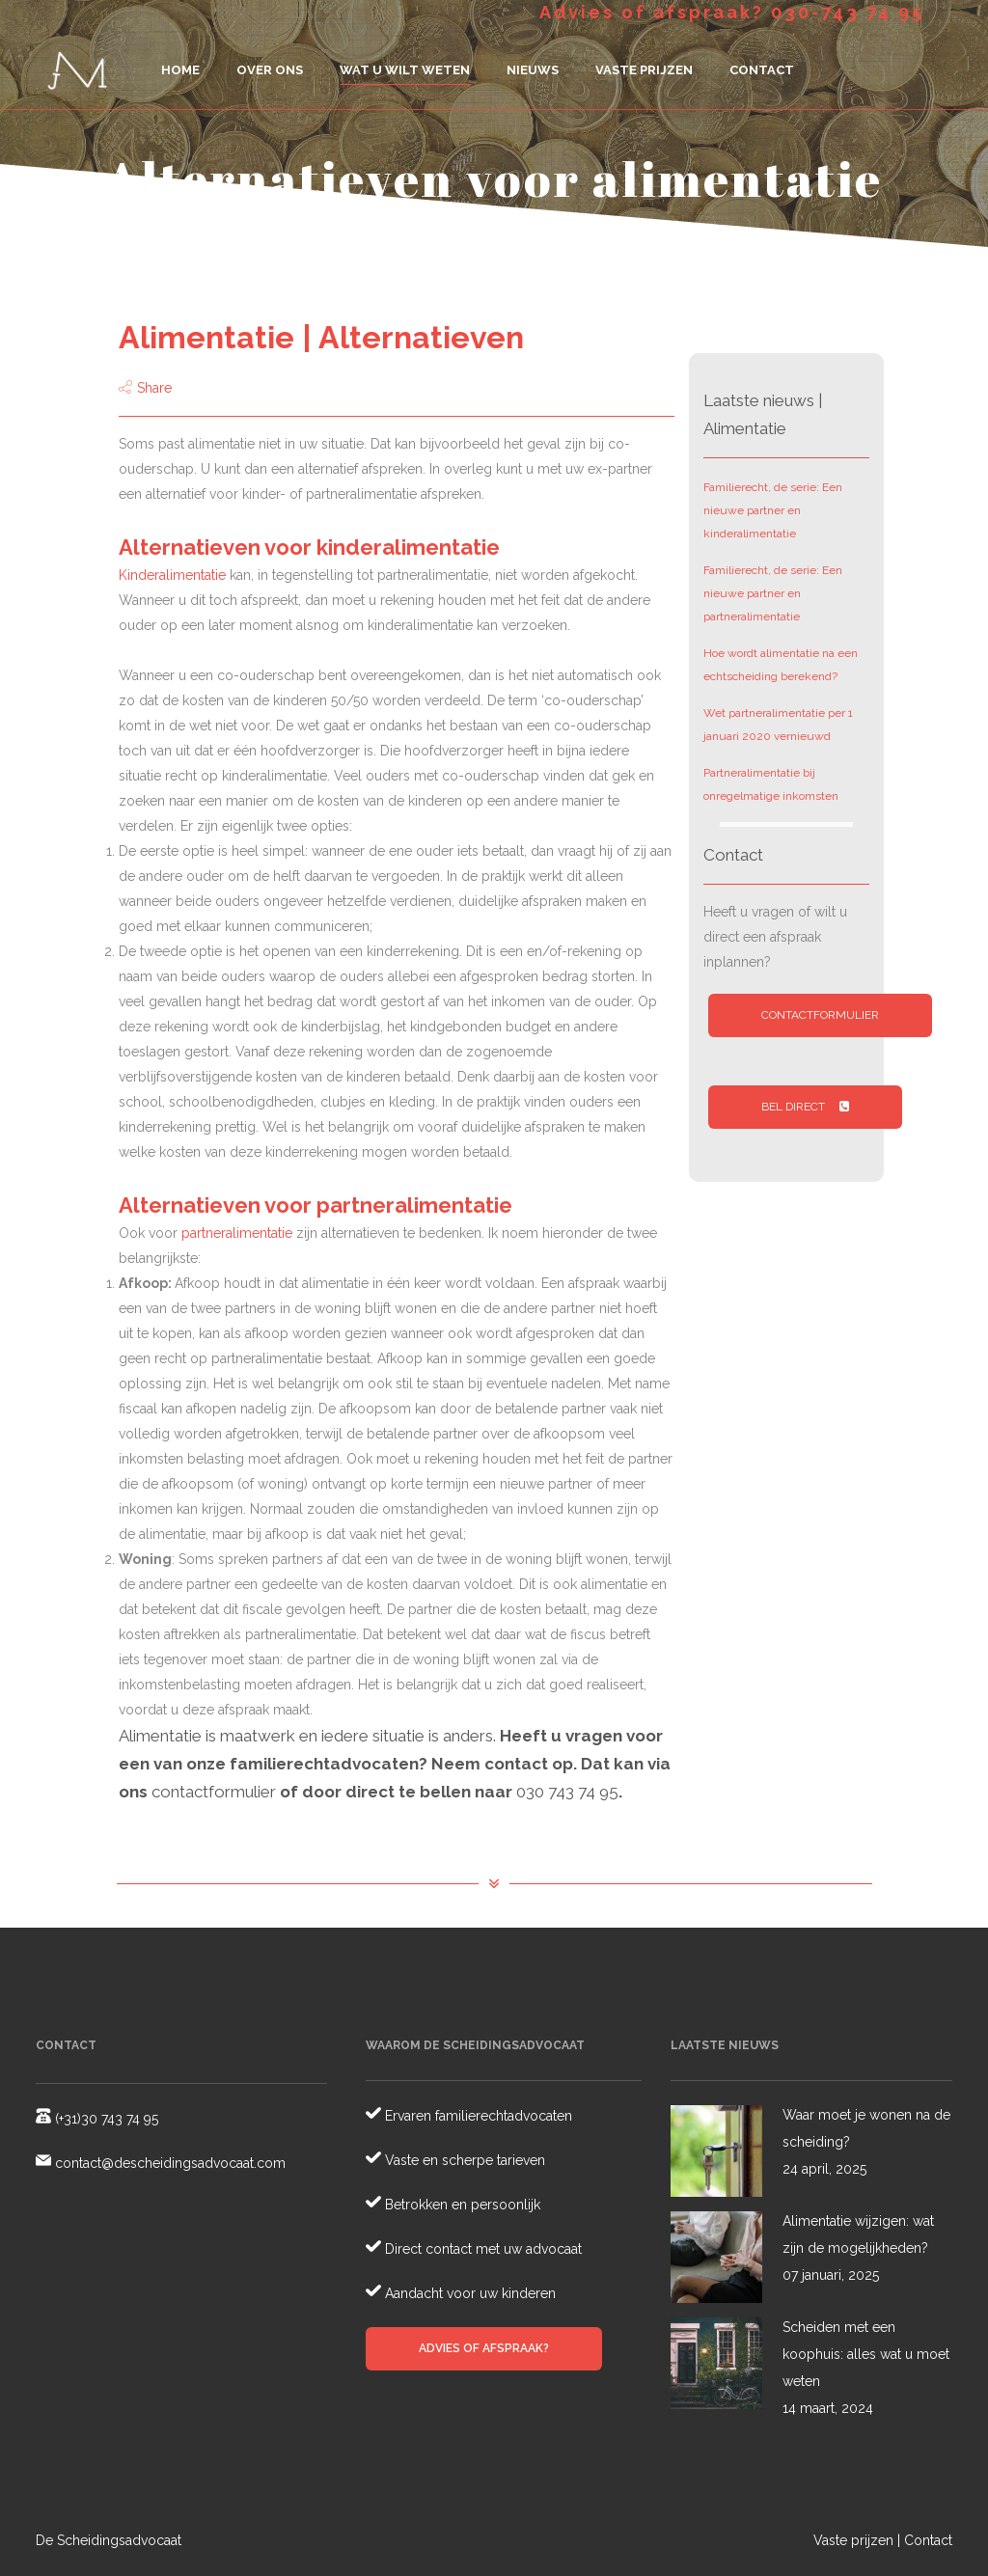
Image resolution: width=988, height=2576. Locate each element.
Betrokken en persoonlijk (460, 2204)
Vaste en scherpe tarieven (463, 2160)
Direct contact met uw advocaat (481, 2249)
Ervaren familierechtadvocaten (476, 2116)
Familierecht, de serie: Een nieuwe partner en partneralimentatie (772, 593)
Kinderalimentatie (172, 575)
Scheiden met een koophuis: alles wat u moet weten (865, 2354)
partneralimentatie (236, 1233)
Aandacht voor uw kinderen (468, 2293)
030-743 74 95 (847, 12)
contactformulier (213, 1791)
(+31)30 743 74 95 (104, 2118)
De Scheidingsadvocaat (108, 2540)
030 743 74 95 (567, 1791)
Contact (928, 2540)
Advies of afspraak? (484, 2348)
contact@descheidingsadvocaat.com (168, 2163)
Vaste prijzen (853, 2540)
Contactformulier (820, 1015)
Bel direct (805, 1106)
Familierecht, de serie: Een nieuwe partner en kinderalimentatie (772, 510)
